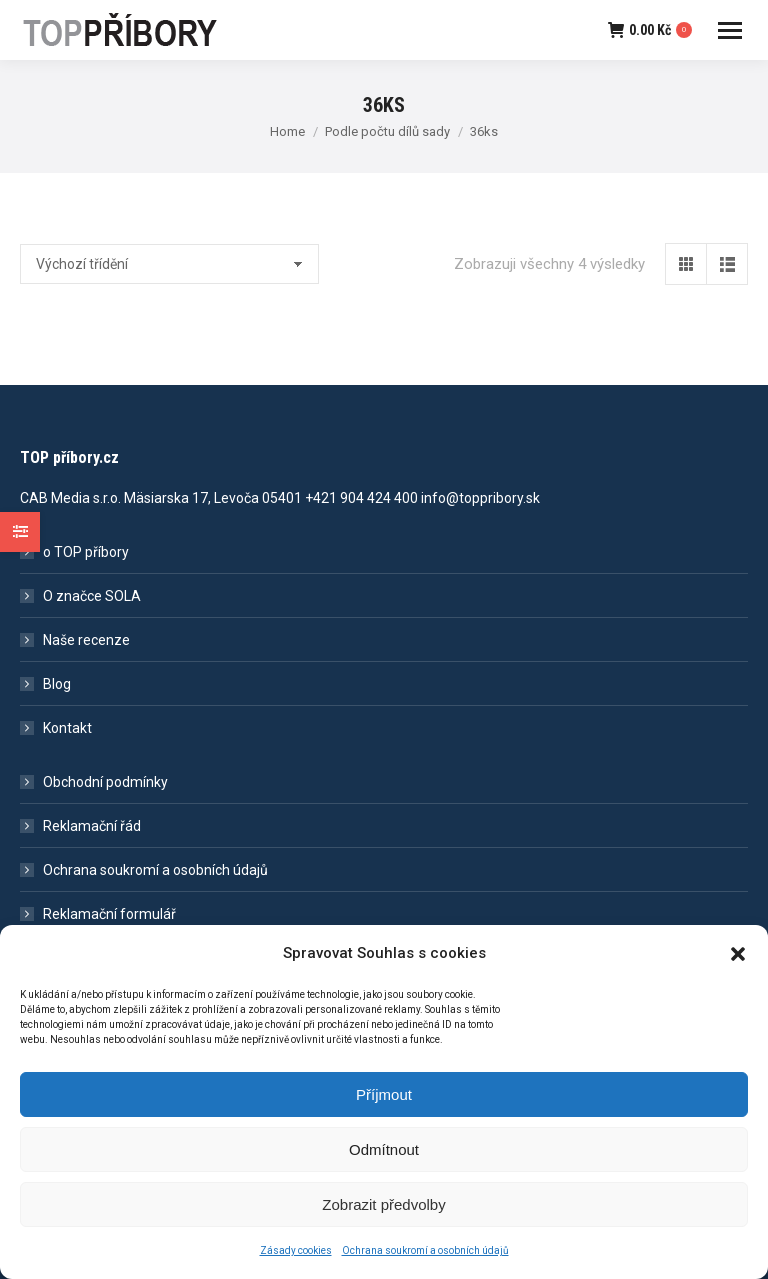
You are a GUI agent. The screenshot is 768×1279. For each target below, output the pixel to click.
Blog (57, 684)
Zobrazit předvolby (383, 1219)
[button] (738, 969)
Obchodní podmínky (105, 782)
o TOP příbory (86, 552)
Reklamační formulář (109, 914)
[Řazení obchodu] (169, 264)
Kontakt (67, 728)
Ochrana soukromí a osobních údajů (155, 870)
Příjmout (384, 1109)
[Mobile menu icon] (730, 30)
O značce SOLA (92, 596)
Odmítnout (384, 1164)
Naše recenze (86, 640)
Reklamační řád (92, 826)
